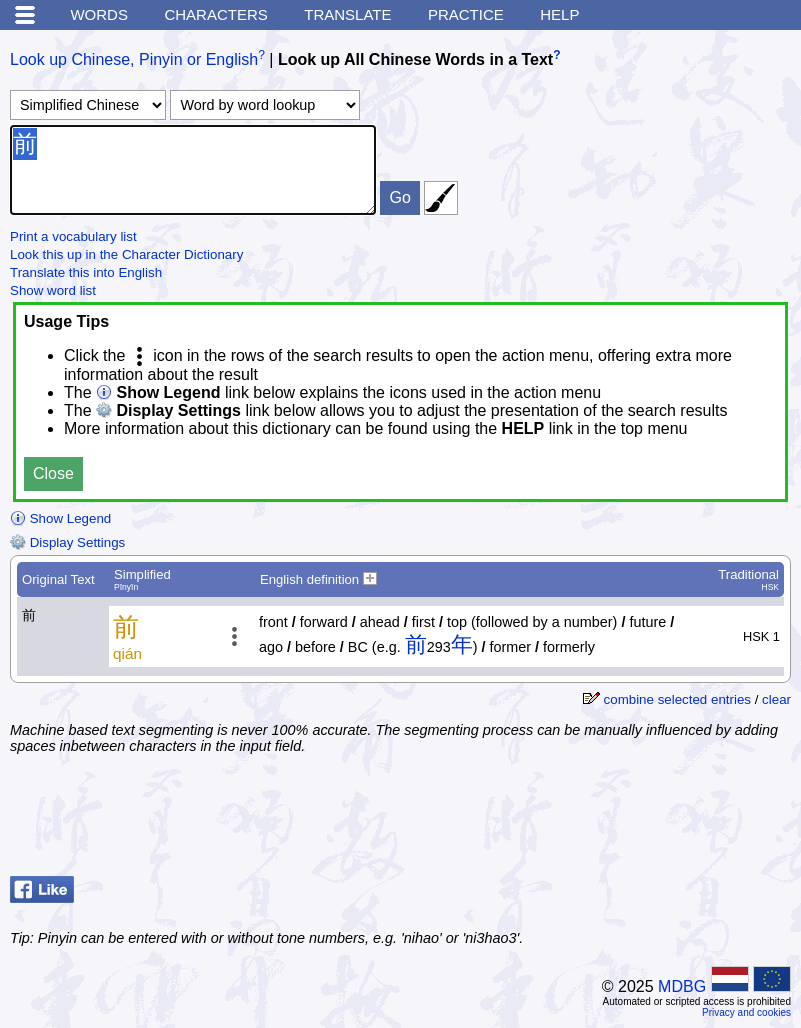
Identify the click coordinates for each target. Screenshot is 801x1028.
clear (776, 699)
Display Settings (67, 542)
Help (559, 14)
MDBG (682, 986)
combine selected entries (677, 699)
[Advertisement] (631, 818)
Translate (347, 14)
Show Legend (60, 518)
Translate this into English (86, 272)
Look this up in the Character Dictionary (126, 254)
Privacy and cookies (746, 1012)
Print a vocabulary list (73, 236)
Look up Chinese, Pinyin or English (134, 59)
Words (99, 14)
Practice (466, 14)
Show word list (53, 290)
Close (53, 473)
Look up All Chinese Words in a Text (415, 59)
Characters (215, 14)
